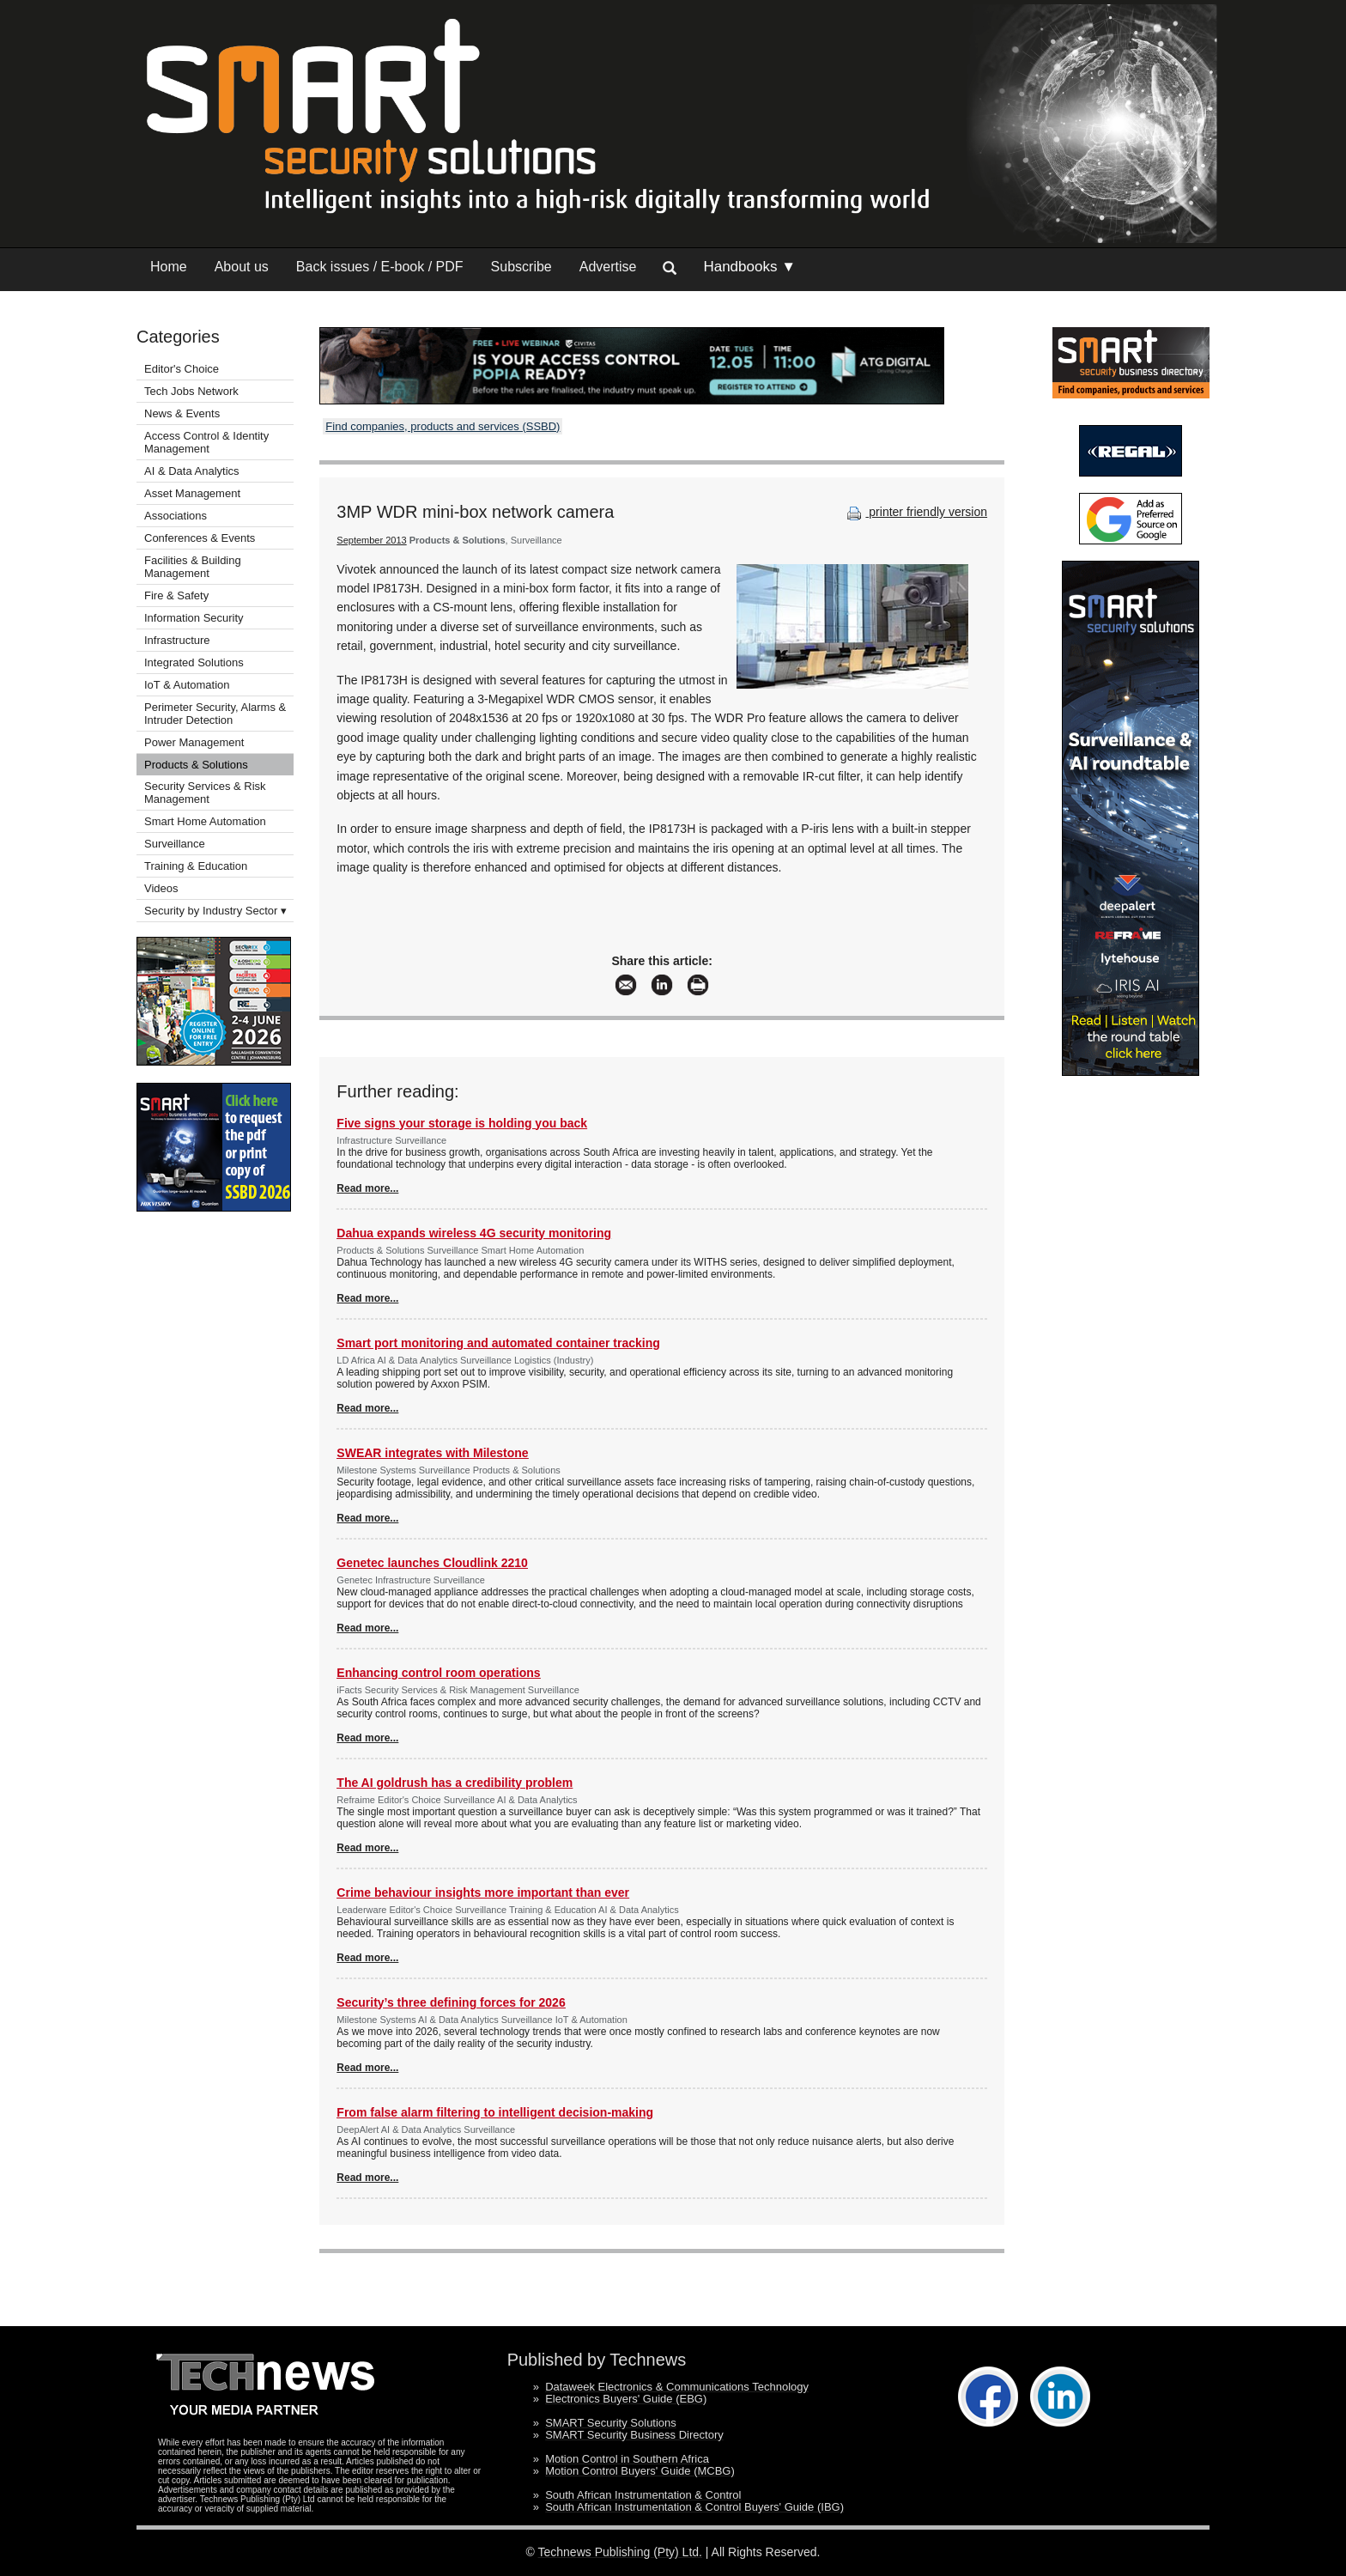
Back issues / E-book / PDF (380, 266)
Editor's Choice (181, 368)
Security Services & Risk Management (205, 792)
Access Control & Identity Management (206, 442)
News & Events (182, 413)
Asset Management (192, 493)
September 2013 (371, 540)
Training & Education (195, 866)
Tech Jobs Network (191, 391)
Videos (161, 888)
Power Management (194, 742)
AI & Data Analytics (191, 471)
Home (168, 266)
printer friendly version (915, 512)
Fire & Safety (176, 595)
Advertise (608, 266)
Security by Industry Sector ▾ (215, 910)
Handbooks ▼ (749, 266)
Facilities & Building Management (192, 567)
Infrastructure (177, 640)
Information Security (194, 617)
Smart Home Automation (206, 821)
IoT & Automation (187, 684)
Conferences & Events (199, 538)
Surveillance (174, 843)
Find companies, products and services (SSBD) (442, 426)
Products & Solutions (196, 764)
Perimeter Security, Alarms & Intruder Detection (215, 713)
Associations (175, 515)
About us (242, 266)
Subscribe (521, 266)
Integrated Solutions (194, 662)
